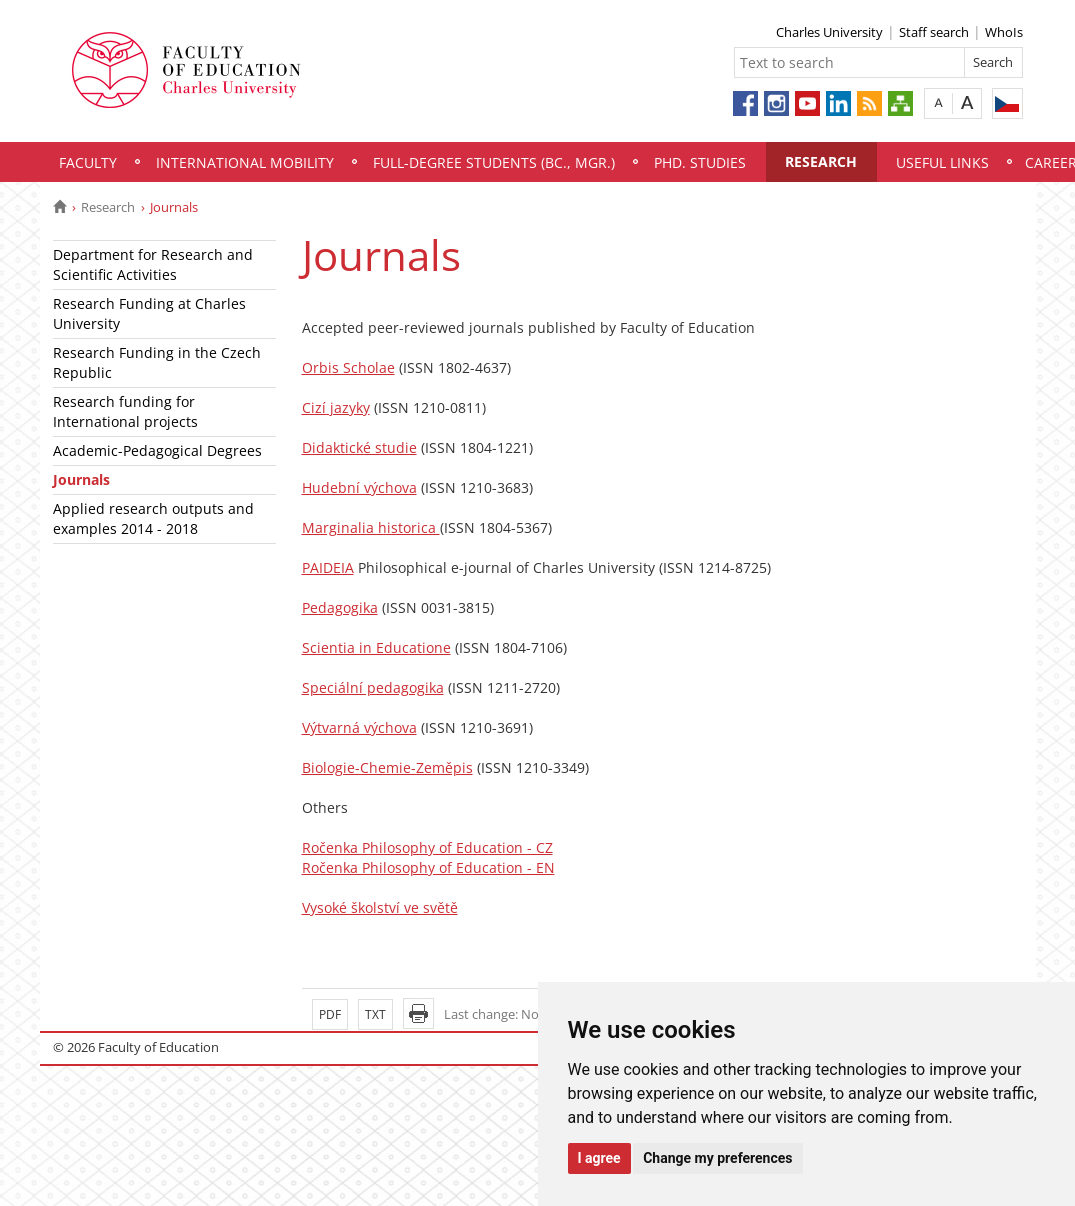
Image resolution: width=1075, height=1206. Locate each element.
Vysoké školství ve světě (380, 907)
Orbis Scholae (348, 367)
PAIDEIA (328, 567)
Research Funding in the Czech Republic (157, 362)
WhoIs (1004, 32)
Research (821, 161)
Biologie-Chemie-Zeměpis (387, 767)
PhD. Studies (700, 162)
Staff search (934, 32)
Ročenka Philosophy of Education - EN (428, 867)
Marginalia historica (371, 527)
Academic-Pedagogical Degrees (157, 450)
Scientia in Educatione (376, 647)
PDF (330, 1014)
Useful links (942, 162)
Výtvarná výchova (359, 727)
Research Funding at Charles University (149, 313)
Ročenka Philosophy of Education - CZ (427, 847)
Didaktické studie (359, 447)
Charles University (829, 32)
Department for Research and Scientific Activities (153, 264)
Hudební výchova (359, 487)
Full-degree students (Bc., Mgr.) (494, 162)
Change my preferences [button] (717, 1158)
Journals (81, 479)
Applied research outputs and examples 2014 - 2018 (153, 518)
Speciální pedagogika (373, 687)
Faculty (88, 162)
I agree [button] (599, 1158)
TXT (375, 1014)
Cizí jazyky (336, 407)
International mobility (245, 162)
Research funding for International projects (125, 411)
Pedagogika (340, 607)
